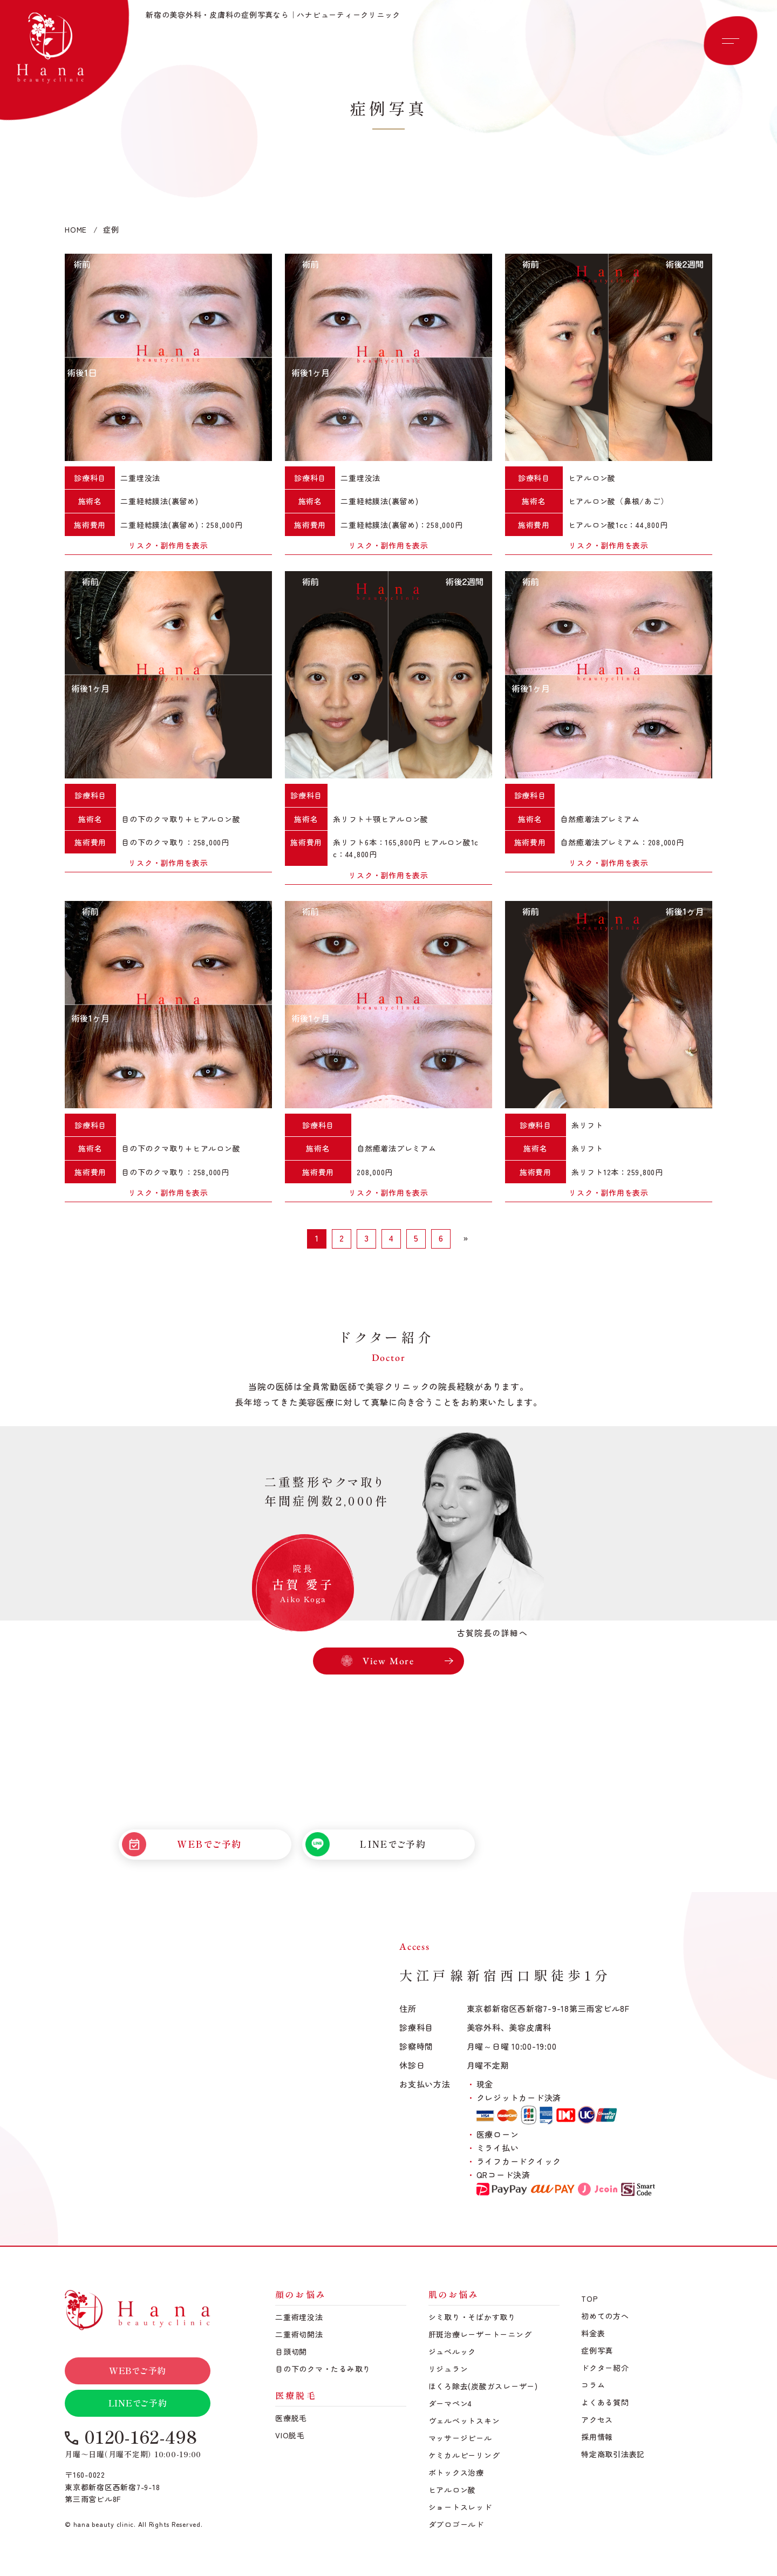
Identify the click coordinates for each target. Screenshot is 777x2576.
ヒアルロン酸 (452, 2489)
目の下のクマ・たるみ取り (323, 2368)
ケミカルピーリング (464, 2455)
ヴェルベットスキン (464, 2420)
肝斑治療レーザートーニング (480, 2334)
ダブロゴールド (456, 2524)
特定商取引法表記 (613, 2454)
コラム (593, 2385)
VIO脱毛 (290, 2435)
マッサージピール (460, 2437)
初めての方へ (605, 2315)
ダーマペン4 (450, 2403)
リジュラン (448, 2368)
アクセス (597, 2419)
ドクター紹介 (605, 2367)
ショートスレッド (460, 2507)
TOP (589, 2298)
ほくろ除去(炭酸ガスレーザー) (483, 2386)
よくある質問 (605, 2402)
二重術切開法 (299, 2334)
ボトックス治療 (456, 2472)
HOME (76, 229)
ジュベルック (452, 2351)
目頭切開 (291, 2351)
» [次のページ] (465, 1237)
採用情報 (597, 2436)
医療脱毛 (291, 2417)
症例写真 (597, 2350)
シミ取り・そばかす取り (472, 2316)
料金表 (593, 2333)
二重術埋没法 (299, 2316)
